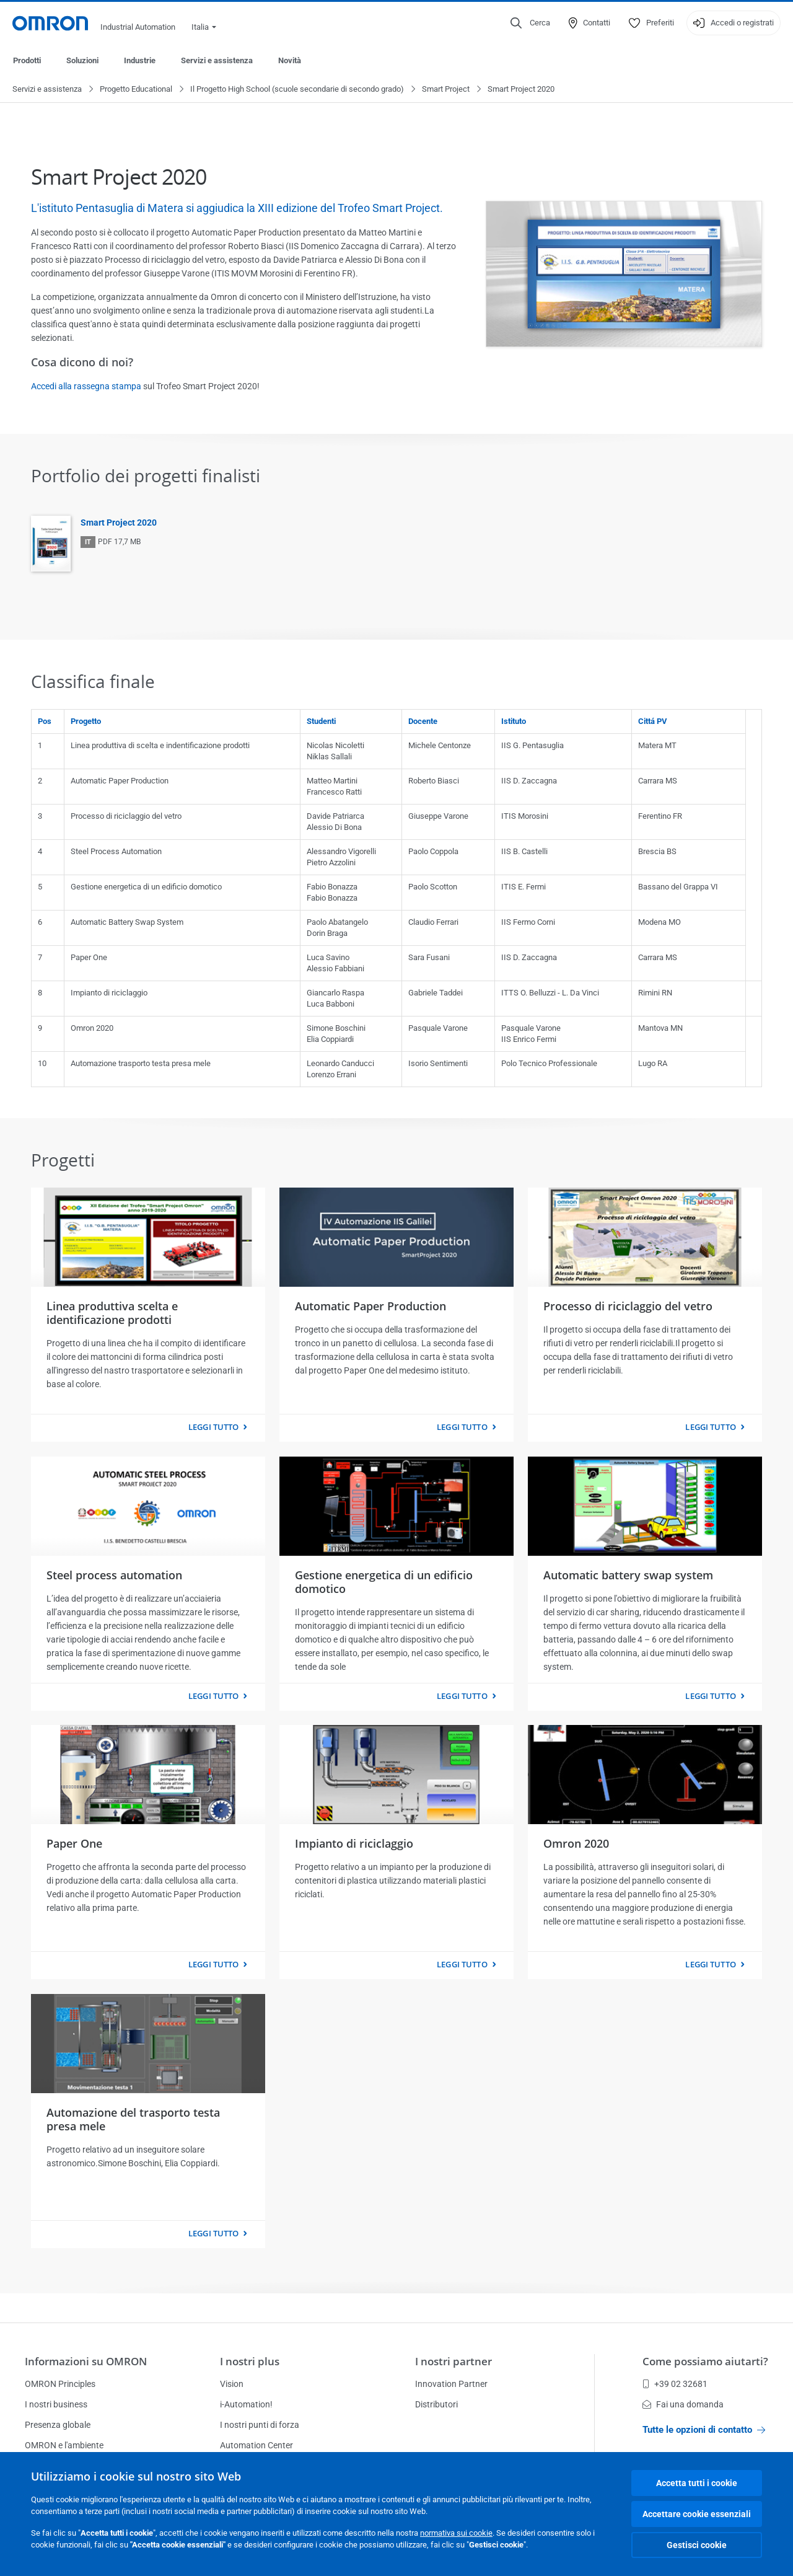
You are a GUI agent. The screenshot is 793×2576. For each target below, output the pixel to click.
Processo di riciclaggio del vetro (627, 1306)
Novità (289, 60)
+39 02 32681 (675, 2384)
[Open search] (530, 23)
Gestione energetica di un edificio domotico (384, 1582)
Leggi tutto (213, 1427)
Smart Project (446, 89)
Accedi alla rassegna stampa (86, 387)
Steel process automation (114, 1575)
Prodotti (27, 60)
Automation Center (256, 2445)
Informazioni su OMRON (86, 2361)
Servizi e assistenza (217, 60)
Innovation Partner (451, 2384)
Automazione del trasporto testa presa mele (133, 2120)
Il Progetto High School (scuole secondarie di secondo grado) (297, 89)
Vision (231, 2384)
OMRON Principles (60, 2384)
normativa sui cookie (456, 2533)
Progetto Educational (136, 89)
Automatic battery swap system (628, 1575)
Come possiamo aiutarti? (705, 2361)
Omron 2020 (576, 1844)
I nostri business (56, 2404)
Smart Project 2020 (119, 523)
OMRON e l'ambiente (64, 2445)
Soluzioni (82, 60)
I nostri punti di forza (259, 2425)
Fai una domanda (683, 2404)
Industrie (140, 60)
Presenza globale (57, 2425)
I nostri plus (249, 2361)
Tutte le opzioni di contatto (703, 2429)
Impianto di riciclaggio (354, 1844)
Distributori (436, 2404)
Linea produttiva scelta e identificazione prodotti (112, 1313)
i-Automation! (246, 2404)
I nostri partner (453, 2361)
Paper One (74, 1844)
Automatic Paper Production (370, 1306)
